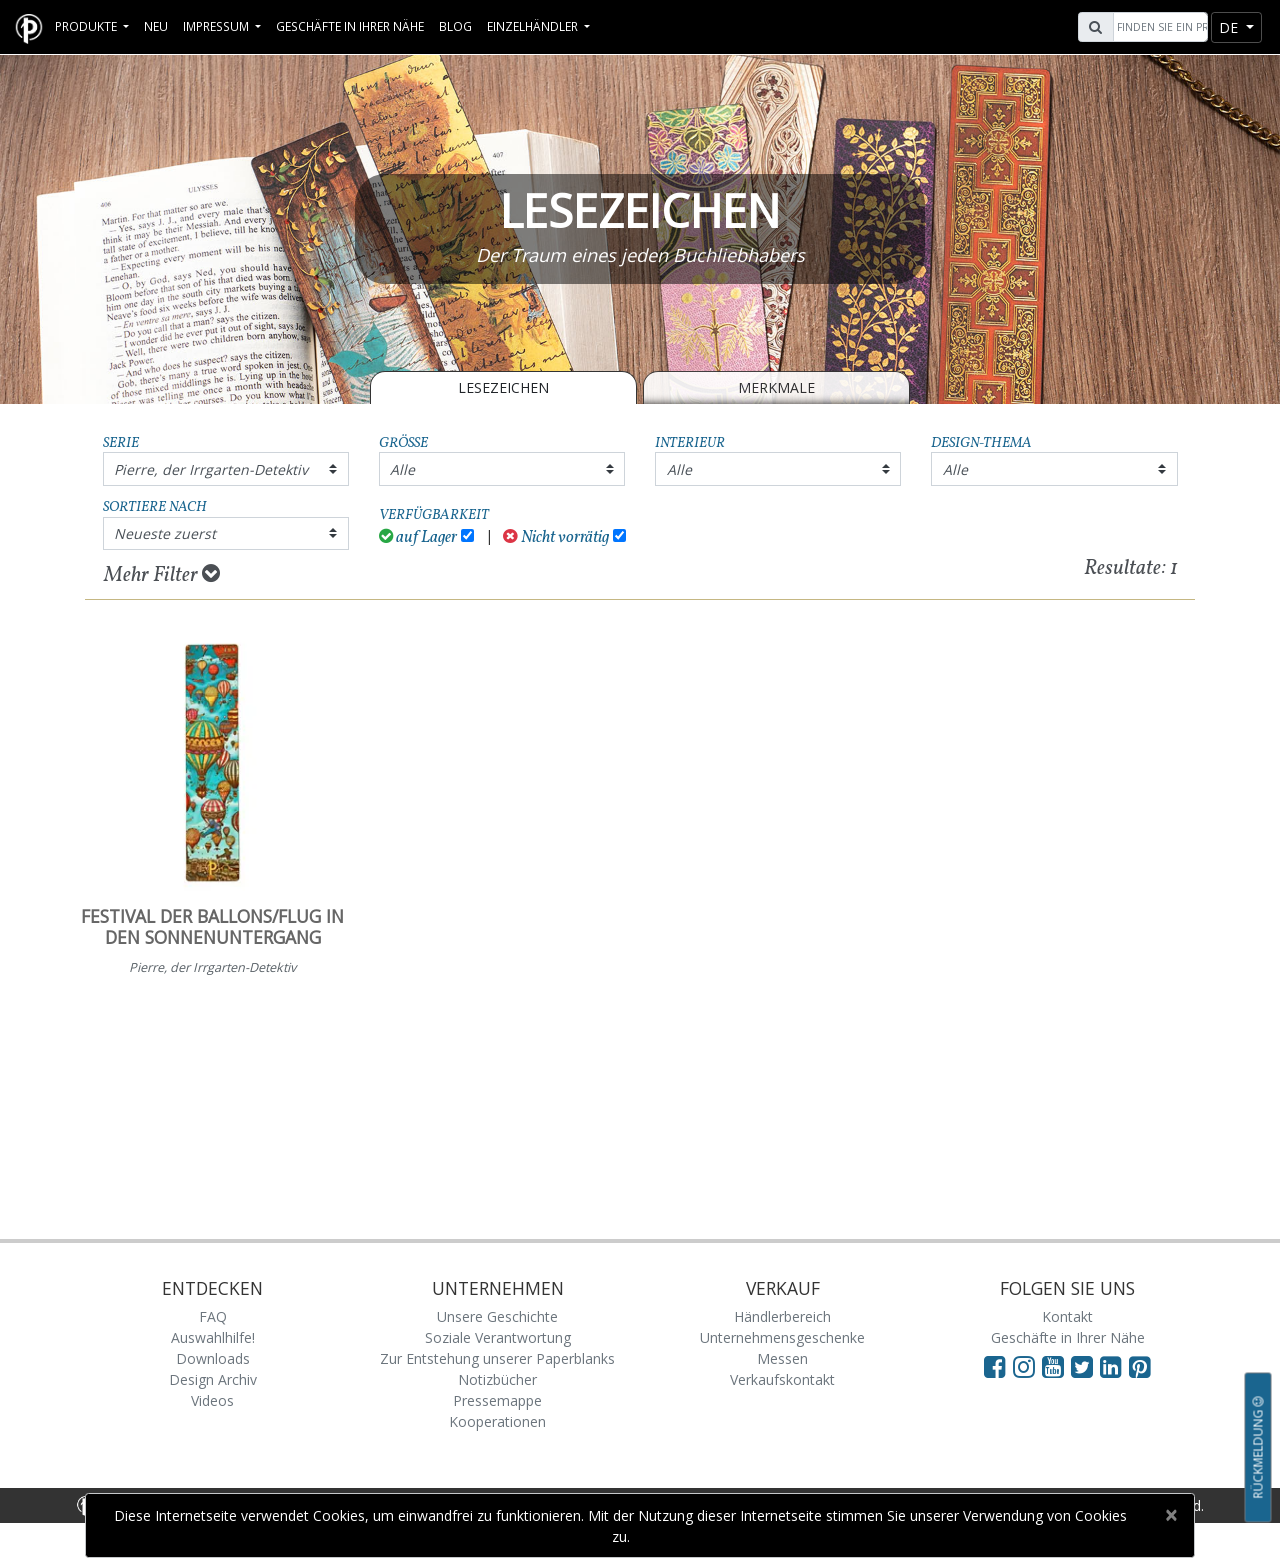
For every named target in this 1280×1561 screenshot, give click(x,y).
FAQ (213, 1316)
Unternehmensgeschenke (782, 1337)
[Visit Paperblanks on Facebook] (995, 1366)
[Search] (1158, 27)
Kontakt (1067, 1316)
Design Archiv (213, 1379)
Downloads (213, 1358)
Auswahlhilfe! (213, 1337)
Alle (402, 469)
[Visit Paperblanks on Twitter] (1085, 1366)
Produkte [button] (87, 26)
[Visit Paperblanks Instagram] (1024, 1366)
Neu (156, 26)
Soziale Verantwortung (498, 1337)
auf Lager (418, 537)
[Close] (1170, 1515)
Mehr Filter (162, 575)
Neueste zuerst (165, 533)
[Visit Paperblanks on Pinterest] (1140, 1366)
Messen (782, 1358)
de (1230, 27)
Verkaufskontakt (782, 1379)
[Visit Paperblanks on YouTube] (1056, 1366)
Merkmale (776, 387)
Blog (455, 26)
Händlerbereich (782, 1316)
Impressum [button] (217, 26)
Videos (212, 1400)
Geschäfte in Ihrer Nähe (350, 26)
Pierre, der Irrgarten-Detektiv (211, 469)
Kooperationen (497, 1421)
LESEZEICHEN (503, 387)
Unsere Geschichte (497, 1316)
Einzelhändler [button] (534, 26)
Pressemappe (497, 1400)
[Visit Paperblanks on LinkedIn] (1114, 1366)
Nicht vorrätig (556, 537)
